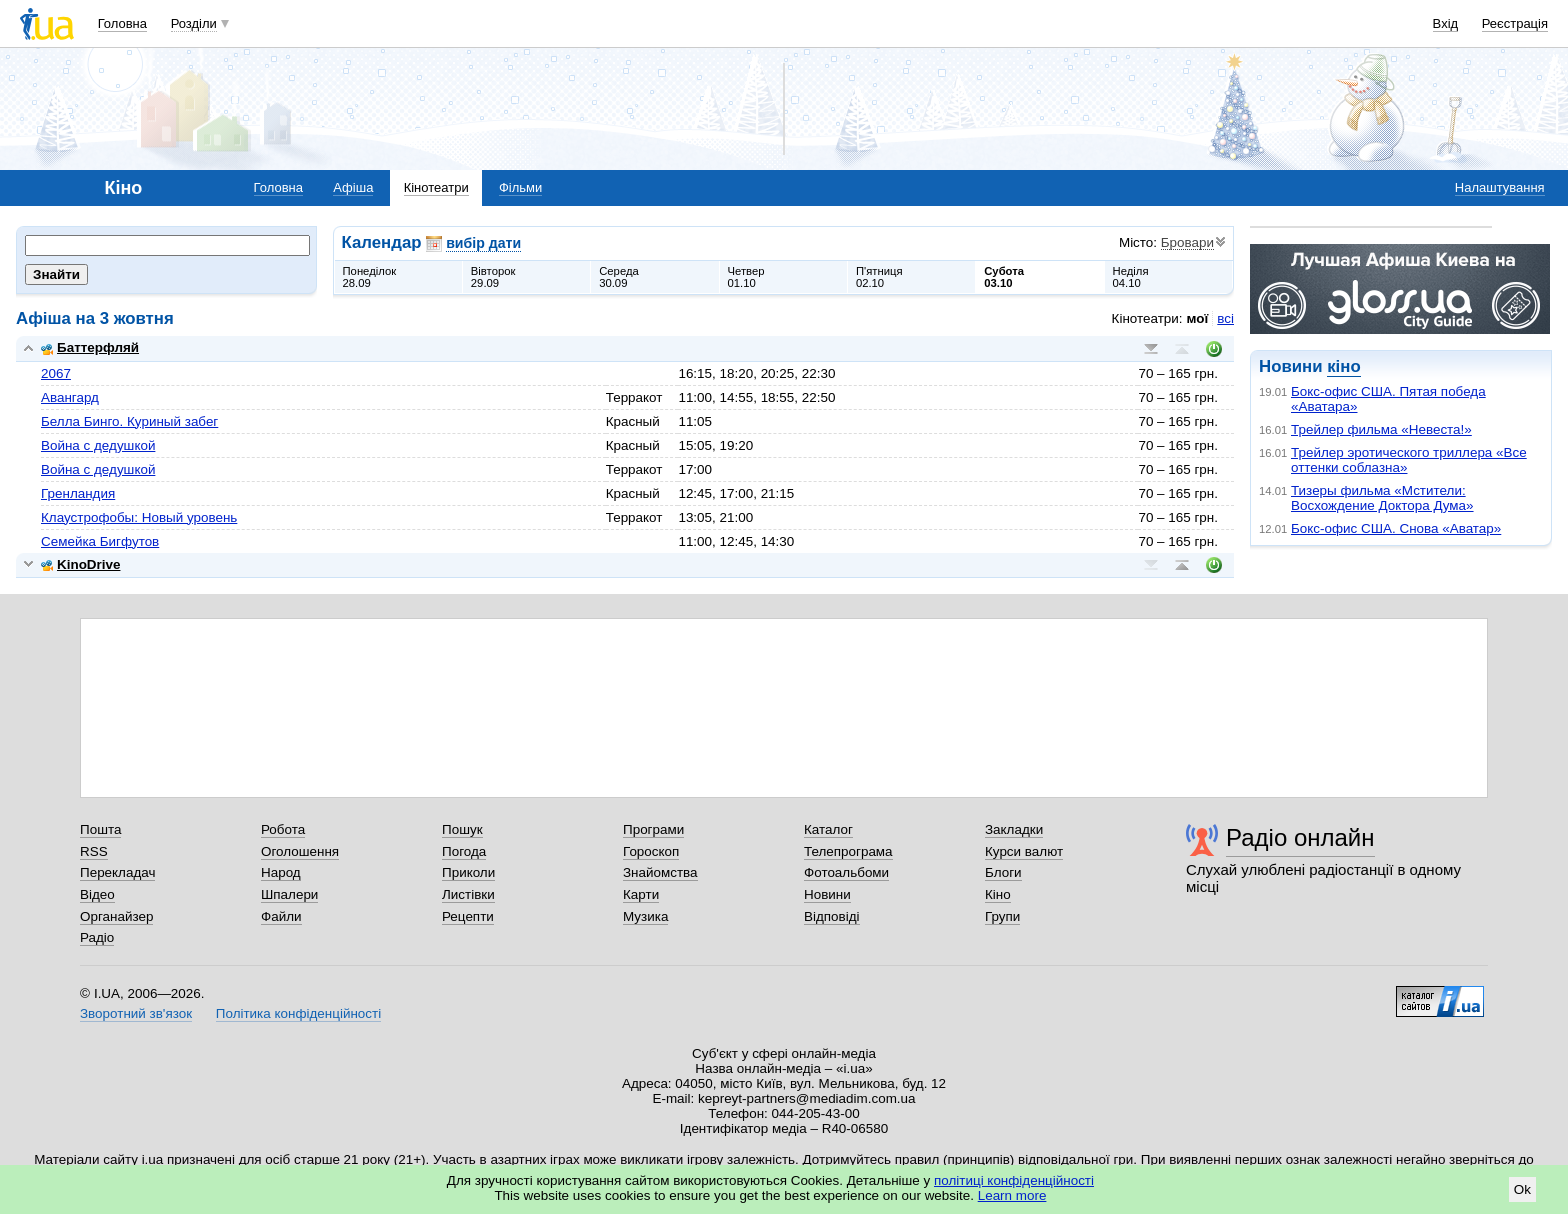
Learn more (1012, 1195)
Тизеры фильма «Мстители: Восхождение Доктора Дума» (1382, 498)
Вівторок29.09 (493, 277)
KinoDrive (80, 564)
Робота (283, 829)
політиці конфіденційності (1014, 1180)
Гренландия (78, 493)
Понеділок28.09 (370, 277)
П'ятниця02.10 (879, 277)
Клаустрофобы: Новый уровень (139, 517)
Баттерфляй (90, 347)
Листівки (468, 894)
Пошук (462, 829)
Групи (1002, 916)
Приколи (468, 872)
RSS (94, 851)
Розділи (194, 23)
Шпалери (289, 894)
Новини (827, 894)
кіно (1343, 366)
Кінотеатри (436, 187)
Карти (641, 894)
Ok (1522, 1189)
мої (1198, 318)
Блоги (1003, 872)
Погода (464, 851)
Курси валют (1024, 851)
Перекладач (117, 872)
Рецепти (468, 916)
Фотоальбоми (846, 872)
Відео (97, 894)
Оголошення (300, 851)
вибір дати (483, 243)
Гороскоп (651, 851)
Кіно (998, 894)
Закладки (1014, 829)
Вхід (1446, 23)
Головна (122, 23)
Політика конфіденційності (298, 1013)
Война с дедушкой (98, 445)
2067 (56, 373)
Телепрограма (848, 851)
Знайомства (660, 872)
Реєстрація (1515, 23)
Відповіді (832, 916)
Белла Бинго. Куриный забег (129, 421)
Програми (653, 829)
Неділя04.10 (1131, 277)
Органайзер (116, 916)
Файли (281, 916)
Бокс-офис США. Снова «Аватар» (1396, 528)
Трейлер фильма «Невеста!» (1381, 429)
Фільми (520, 187)
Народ (281, 872)
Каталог (828, 829)
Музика (645, 916)
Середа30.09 (619, 277)
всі (1225, 318)
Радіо (97, 937)
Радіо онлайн (1300, 837)
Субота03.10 (1004, 277)
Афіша (353, 187)
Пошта (100, 829)
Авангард (70, 397)
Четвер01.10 (746, 277)
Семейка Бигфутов (100, 541)
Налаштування (1500, 187)
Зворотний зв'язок (136, 1013)
